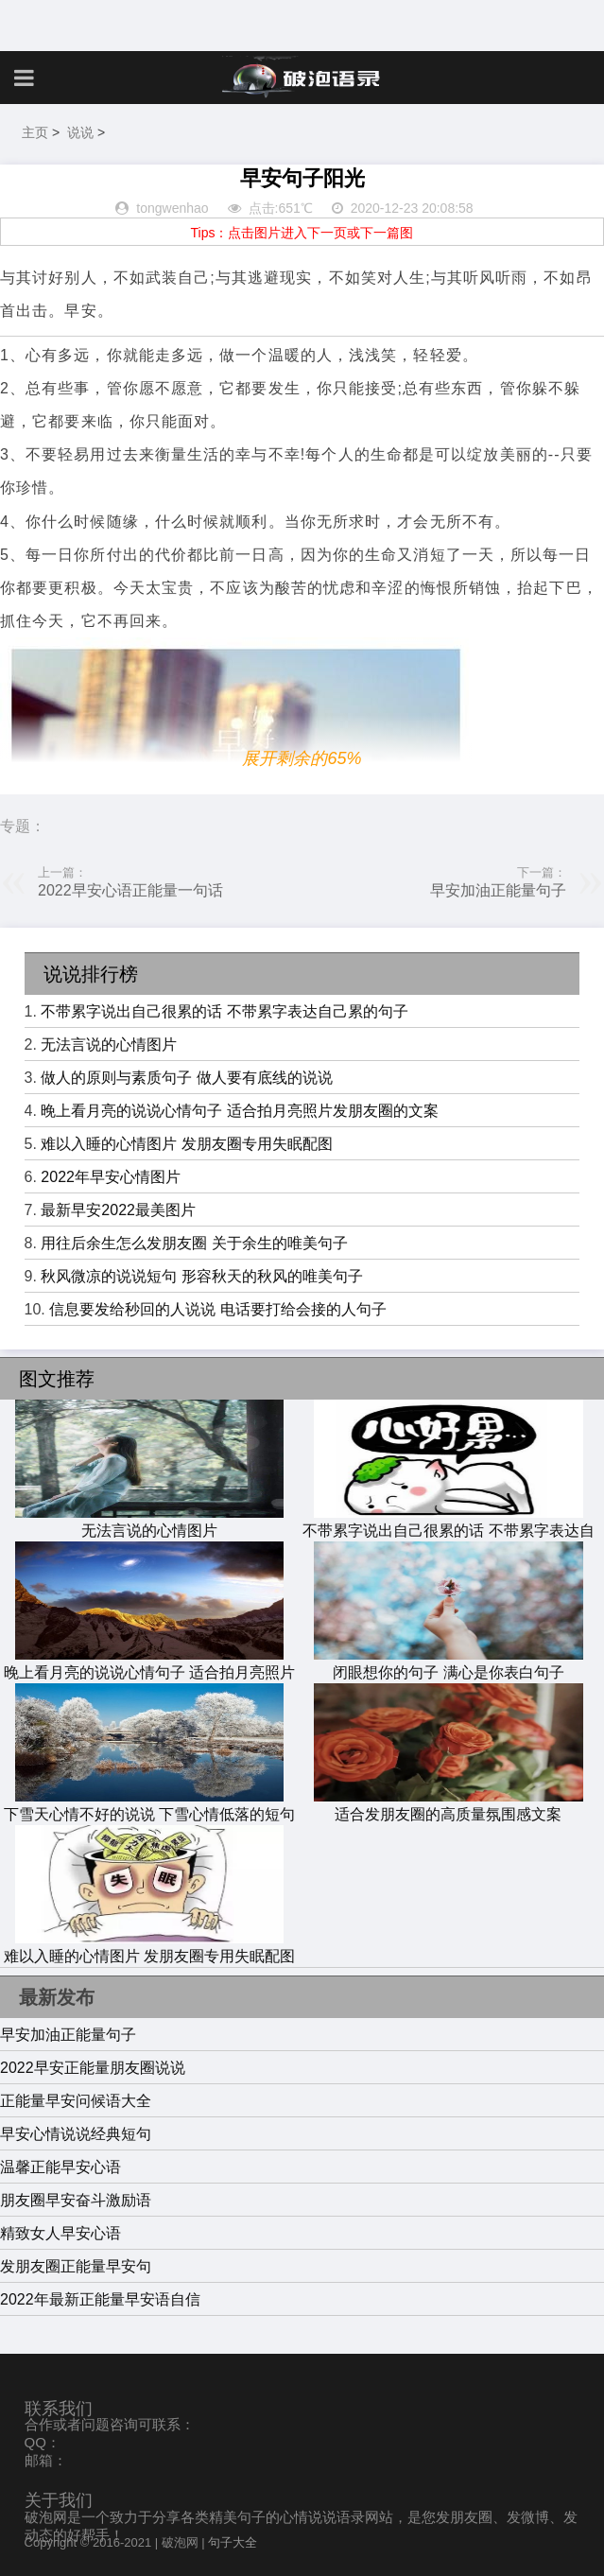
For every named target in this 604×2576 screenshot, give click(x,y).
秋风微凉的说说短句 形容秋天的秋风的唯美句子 (201, 1276)
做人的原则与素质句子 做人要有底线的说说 (186, 1078)
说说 (80, 132)
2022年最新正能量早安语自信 (100, 2299)
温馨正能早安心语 (60, 2167)
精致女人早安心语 (60, 2233)
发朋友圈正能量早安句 (75, 2266)
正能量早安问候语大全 (75, 2101)
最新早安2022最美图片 (118, 1210)
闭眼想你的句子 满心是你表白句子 (448, 1663)
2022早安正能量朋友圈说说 (92, 2068)
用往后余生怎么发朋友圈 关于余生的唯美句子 (194, 1243)
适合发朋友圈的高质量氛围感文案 (448, 1805)
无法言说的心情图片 (109, 1044)
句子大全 (232, 2542)
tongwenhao (172, 208)
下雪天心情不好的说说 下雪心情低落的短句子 (149, 1815)
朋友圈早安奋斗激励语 (75, 2200)
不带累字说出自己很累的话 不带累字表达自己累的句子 (224, 1011)
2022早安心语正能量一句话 (130, 890)
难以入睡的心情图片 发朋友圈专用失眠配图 (186, 1144)
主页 (35, 132)
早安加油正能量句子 (498, 890)
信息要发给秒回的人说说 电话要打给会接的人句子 (217, 1309)
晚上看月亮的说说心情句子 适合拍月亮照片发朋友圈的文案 (239, 1111)
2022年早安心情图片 (111, 1177)
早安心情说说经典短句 (75, 2134)
